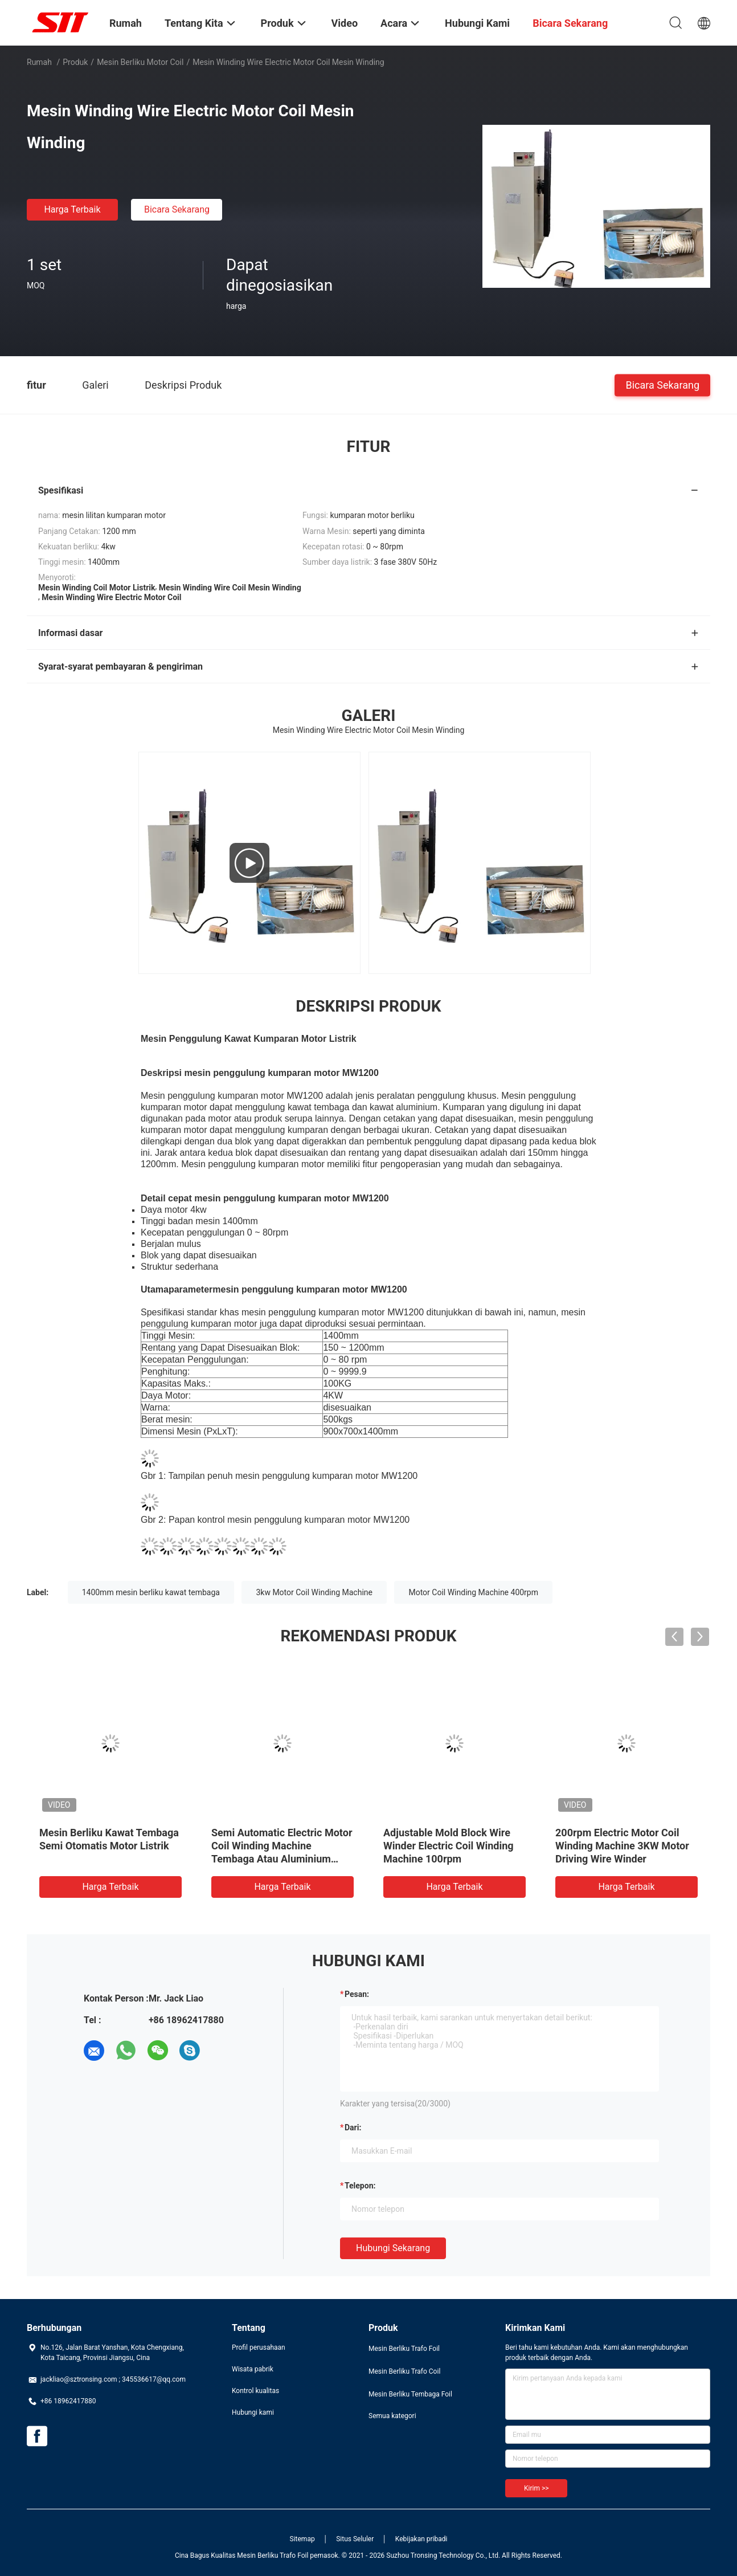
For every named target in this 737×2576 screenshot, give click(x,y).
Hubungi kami (253, 2412)
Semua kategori (392, 2416)
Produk (75, 62)
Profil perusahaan (258, 2347)
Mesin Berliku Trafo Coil (404, 2371)
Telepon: (360, 2185)
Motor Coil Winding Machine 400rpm (473, 1592)
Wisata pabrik (252, 2369)
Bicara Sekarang (177, 209)
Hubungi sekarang (393, 2248)
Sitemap (302, 2539)
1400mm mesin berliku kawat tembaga (151, 1592)
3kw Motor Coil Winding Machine (314, 1592)
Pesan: (357, 1994)
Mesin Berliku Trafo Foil (404, 2349)
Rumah (39, 62)
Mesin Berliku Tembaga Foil (410, 2394)
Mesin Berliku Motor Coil (140, 62)
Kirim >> (536, 2488)
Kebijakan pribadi (421, 2539)
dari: (353, 2127)
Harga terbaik (72, 209)
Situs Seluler (355, 2539)
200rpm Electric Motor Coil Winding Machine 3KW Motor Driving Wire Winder (622, 1846)
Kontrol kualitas (255, 2391)
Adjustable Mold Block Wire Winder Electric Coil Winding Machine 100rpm (448, 1846)
